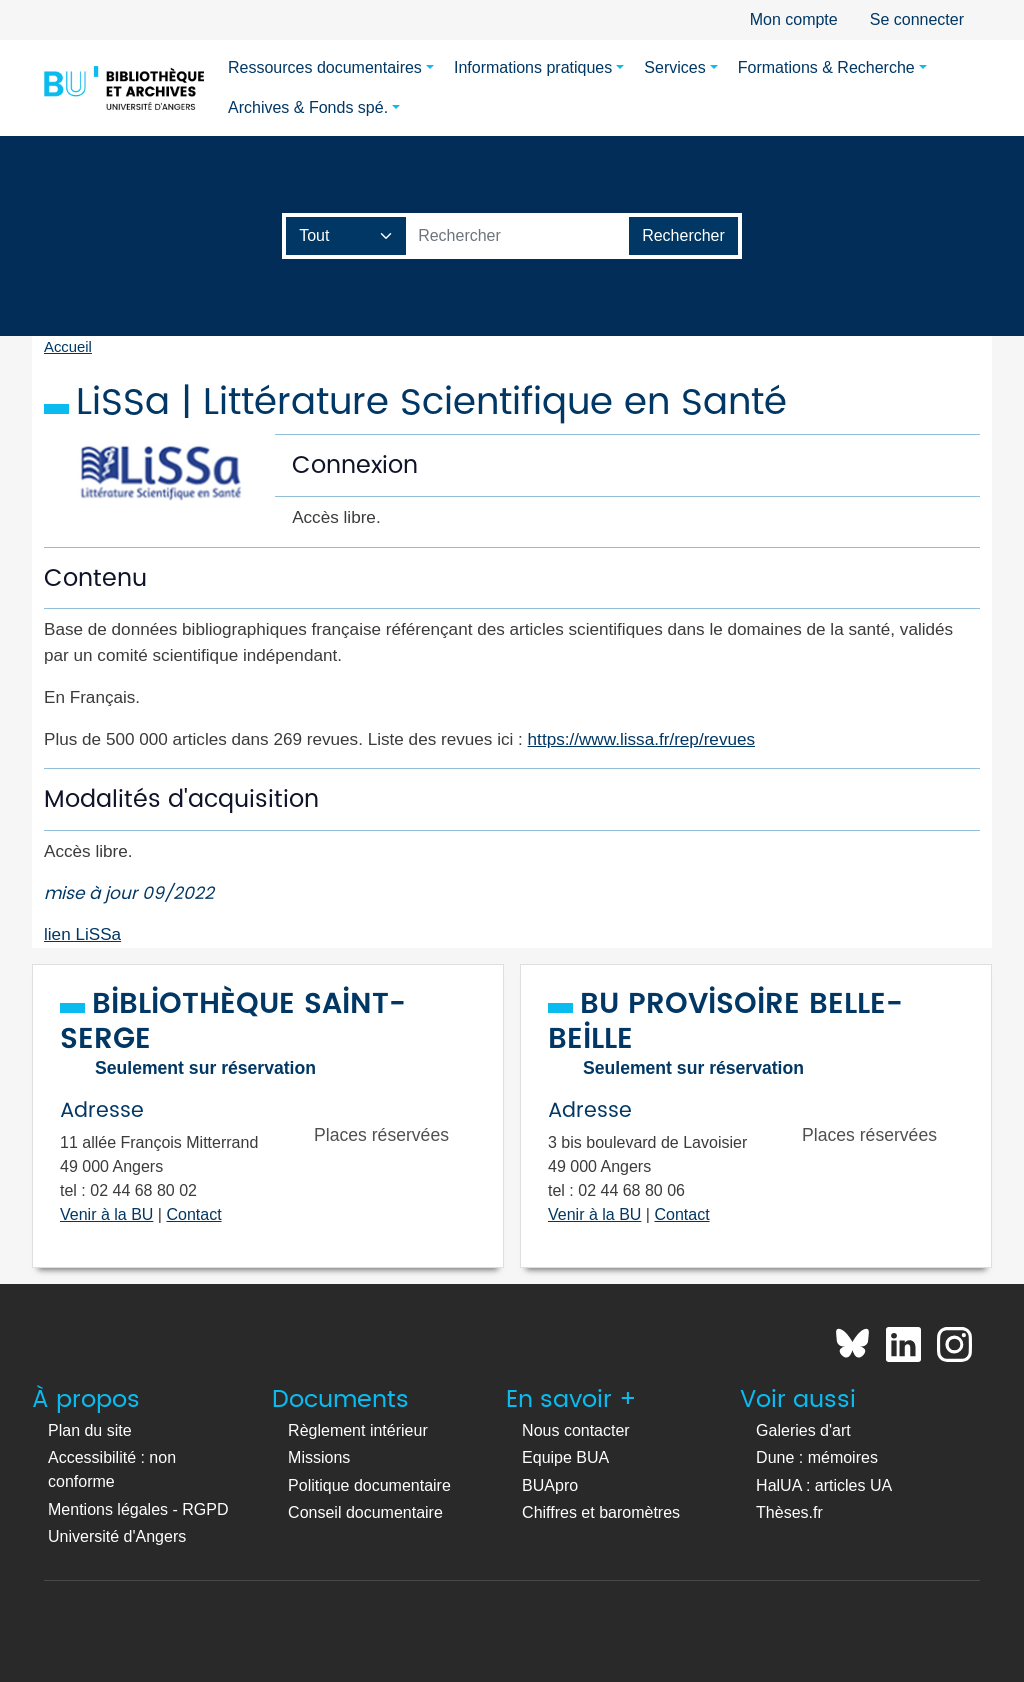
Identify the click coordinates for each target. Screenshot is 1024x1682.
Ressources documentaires (325, 67)
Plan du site (90, 1430)
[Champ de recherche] (346, 236)
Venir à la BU (106, 1214)
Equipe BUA (565, 1457)
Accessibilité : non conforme (112, 1469)
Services (674, 67)
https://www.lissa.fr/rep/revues (641, 739)
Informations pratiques (533, 67)
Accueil (68, 347)
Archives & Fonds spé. (308, 107)
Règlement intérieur (358, 1430)
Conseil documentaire (365, 1512)
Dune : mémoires (817, 1457)
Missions (319, 1457)
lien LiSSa (82, 934)
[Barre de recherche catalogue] (518, 236)
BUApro (550, 1485)
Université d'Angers (117, 1536)
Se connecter (917, 19)
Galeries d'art (803, 1430)
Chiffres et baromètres (601, 1512)
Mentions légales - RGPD (138, 1509)
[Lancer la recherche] (683, 236)
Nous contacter (576, 1430)
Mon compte (794, 19)
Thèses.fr (789, 1512)
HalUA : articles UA (824, 1485)
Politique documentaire (369, 1485)
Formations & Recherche (826, 67)
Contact (193, 1214)
